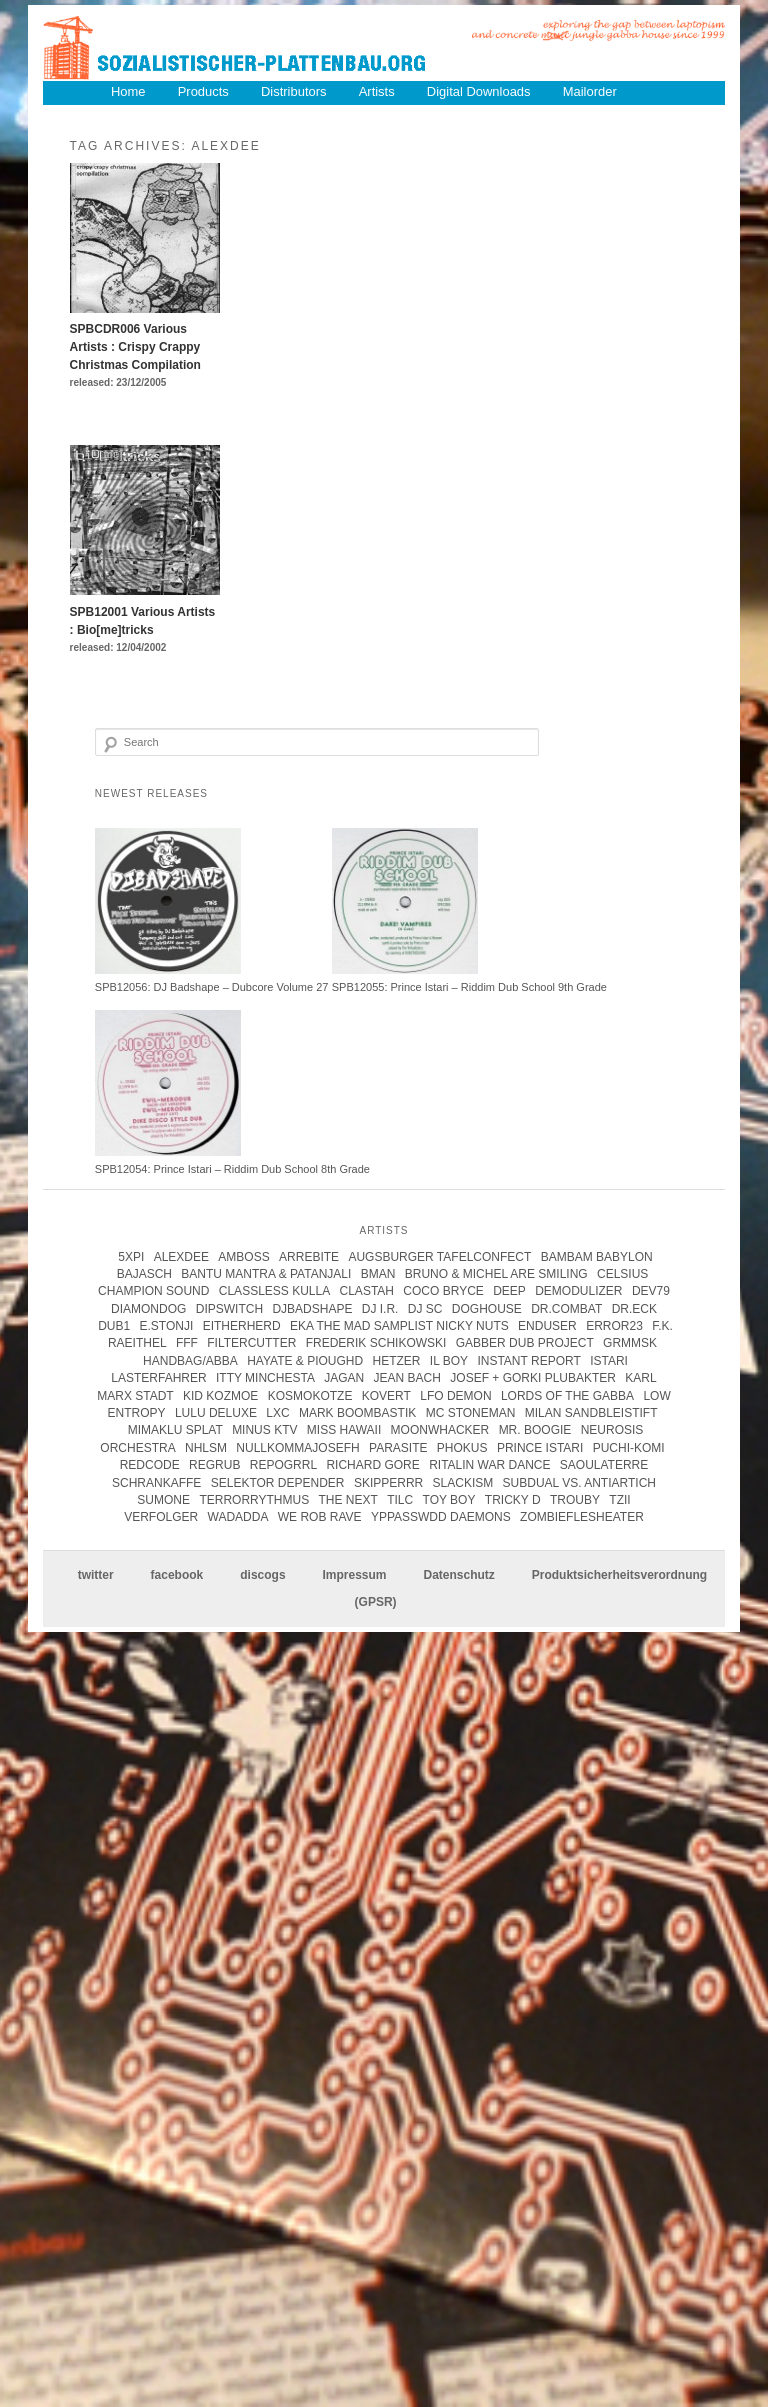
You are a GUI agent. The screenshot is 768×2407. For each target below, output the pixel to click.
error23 (614, 1326)
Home (128, 91)
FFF (187, 1344)
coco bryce (443, 1291)
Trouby (575, 1500)
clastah (367, 1291)
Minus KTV (264, 1431)
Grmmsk (630, 1344)
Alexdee (181, 1257)
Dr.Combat (566, 1309)
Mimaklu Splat (175, 1431)
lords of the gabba (567, 1396)
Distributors (295, 91)
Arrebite (309, 1257)
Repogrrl (283, 1465)
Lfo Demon (455, 1396)
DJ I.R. (380, 1309)
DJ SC (425, 1309)
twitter (96, 1576)
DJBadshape (312, 1309)
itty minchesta (265, 1378)
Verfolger (161, 1517)
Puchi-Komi (629, 1448)
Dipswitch (229, 1309)
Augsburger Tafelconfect (439, 1257)
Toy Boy (449, 1500)
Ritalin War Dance (489, 1465)
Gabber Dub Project (525, 1344)
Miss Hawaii (344, 1431)
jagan (344, 1378)
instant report (528, 1361)
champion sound (153, 1291)
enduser (547, 1326)
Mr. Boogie (535, 1431)
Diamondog (148, 1309)
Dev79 (651, 1291)
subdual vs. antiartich (579, 1483)
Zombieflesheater (582, 1517)
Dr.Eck (634, 1309)
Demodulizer (578, 1291)
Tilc (400, 1500)
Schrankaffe (156, 1483)
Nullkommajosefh (297, 1448)
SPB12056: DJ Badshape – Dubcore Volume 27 (212, 987)
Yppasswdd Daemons (441, 1517)
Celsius (622, 1274)
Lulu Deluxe (216, 1413)
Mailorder (591, 91)
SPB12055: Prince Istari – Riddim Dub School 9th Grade (469, 987)
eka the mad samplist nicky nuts (399, 1326)
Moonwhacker (440, 1431)
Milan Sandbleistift (591, 1413)
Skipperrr (388, 1483)
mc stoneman (471, 1413)
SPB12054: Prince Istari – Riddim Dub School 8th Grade (232, 1169)
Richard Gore (372, 1465)
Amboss (243, 1257)
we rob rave (320, 1517)
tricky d (513, 1500)
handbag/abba (190, 1361)
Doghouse (487, 1309)
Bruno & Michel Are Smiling (496, 1274)
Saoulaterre (604, 1465)
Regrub (214, 1465)
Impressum (355, 1576)
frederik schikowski (376, 1344)
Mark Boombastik (357, 1413)
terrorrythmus (254, 1500)
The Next (348, 1500)
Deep (509, 1291)
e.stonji (167, 1326)
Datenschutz (458, 1576)
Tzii (619, 1500)
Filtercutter (251, 1344)
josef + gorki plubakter (533, 1378)
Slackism (463, 1483)
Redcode (150, 1465)
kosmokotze (310, 1396)
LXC (277, 1413)
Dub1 (114, 1326)
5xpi (131, 1257)
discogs (262, 1576)
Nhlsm (206, 1448)
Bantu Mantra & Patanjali (266, 1274)
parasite (398, 1448)
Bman (378, 1274)
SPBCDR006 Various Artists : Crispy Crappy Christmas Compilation (135, 347)
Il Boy (449, 1361)
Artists (378, 91)
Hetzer (396, 1361)
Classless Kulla (274, 1291)
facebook (177, 1576)
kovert (386, 1396)
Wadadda (238, 1517)
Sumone (163, 1500)
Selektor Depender (278, 1483)
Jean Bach (407, 1378)
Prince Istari (540, 1448)
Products (203, 91)
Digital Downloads (480, 91)
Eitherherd (242, 1326)
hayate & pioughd (305, 1361)
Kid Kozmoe (220, 1396)
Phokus (462, 1448)
